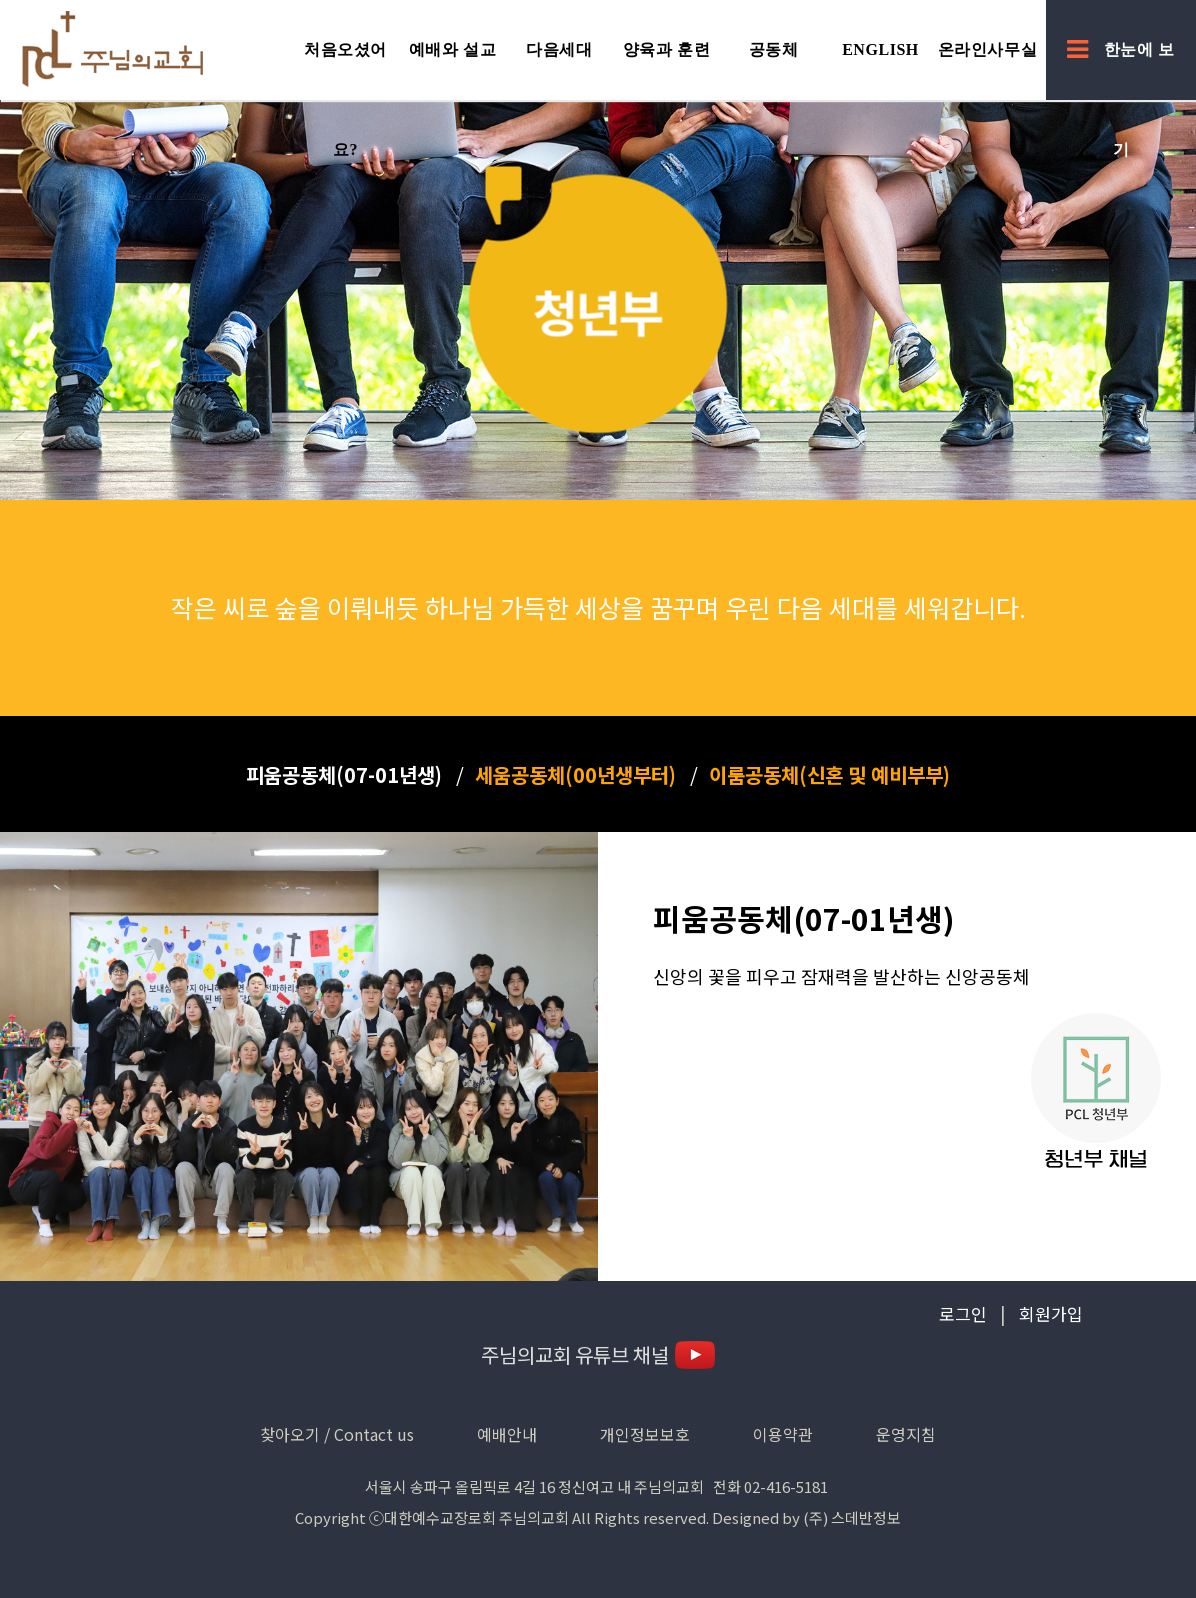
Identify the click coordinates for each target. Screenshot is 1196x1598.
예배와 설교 (452, 49)
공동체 (774, 49)
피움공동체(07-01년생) (344, 774)
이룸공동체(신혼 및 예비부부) (829, 774)
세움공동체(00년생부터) (575, 774)
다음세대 (559, 49)
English (880, 49)
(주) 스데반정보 (852, 1517)
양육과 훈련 (666, 49)
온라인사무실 (987, 49)
